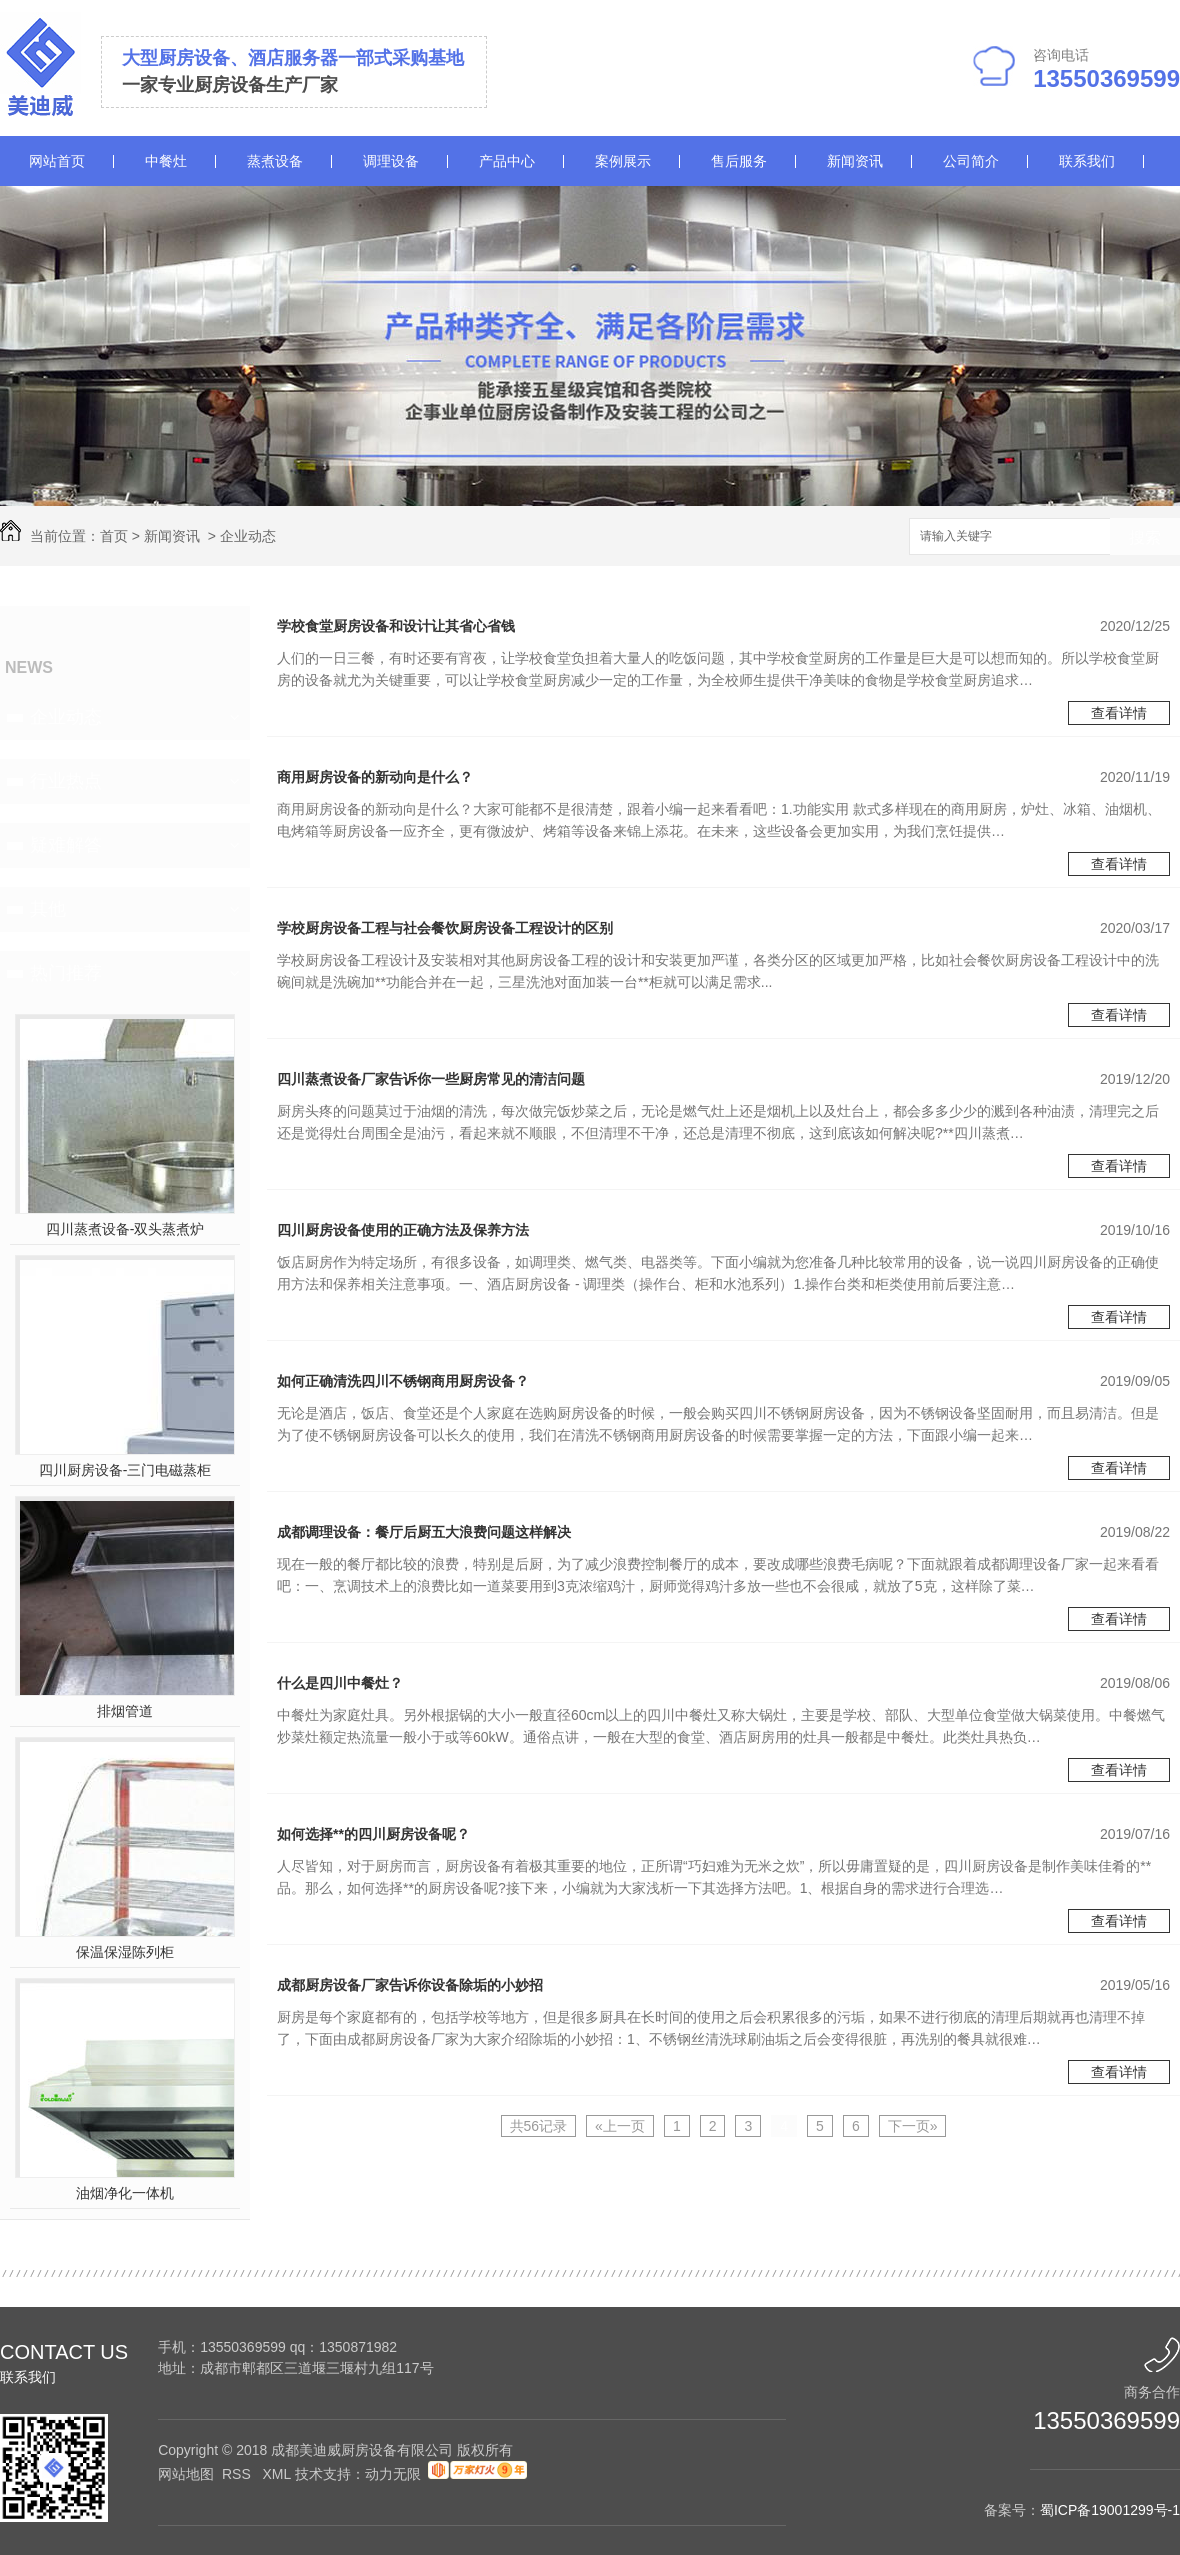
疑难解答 (66, 845)
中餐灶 (166, 161)
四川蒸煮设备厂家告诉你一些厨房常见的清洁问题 (431, 1079)
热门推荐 (66, 973)
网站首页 (57, 161)
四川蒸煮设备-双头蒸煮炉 (125, 1229)
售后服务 (739, 161)
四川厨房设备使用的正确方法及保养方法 (403, 1230)
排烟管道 (125, 1711)
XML (278, 2474)
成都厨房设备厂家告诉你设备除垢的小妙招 (410, 1985)
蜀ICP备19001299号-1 (1110, 2510)
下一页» (913, 2126)
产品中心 (507, 161)
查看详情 (1119, 713)
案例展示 (623, 161)
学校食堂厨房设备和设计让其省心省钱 (396, 626)
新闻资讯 (855, 161)
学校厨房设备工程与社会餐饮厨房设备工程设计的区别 (445, 928)
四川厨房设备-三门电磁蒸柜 (125, 1470)
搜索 (1145, 537)
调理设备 (391, 161)
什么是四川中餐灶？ (340, 1683)
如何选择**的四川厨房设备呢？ (373, 1834)
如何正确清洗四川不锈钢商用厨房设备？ (403, 1381)
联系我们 (1087, 161)
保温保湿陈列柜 (125, 1952)
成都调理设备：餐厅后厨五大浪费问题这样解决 (424, 1532)
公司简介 (971, 161)
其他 (48, 909)
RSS (238, 2474)
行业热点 (66, 781)
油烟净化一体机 (125, 2193)
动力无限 (393, 2474)
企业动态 (248, 536)
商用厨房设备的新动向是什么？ (375, 777)
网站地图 (186, 2474)
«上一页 (620, 2126)
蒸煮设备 (275, 161)
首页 (114, 536)
